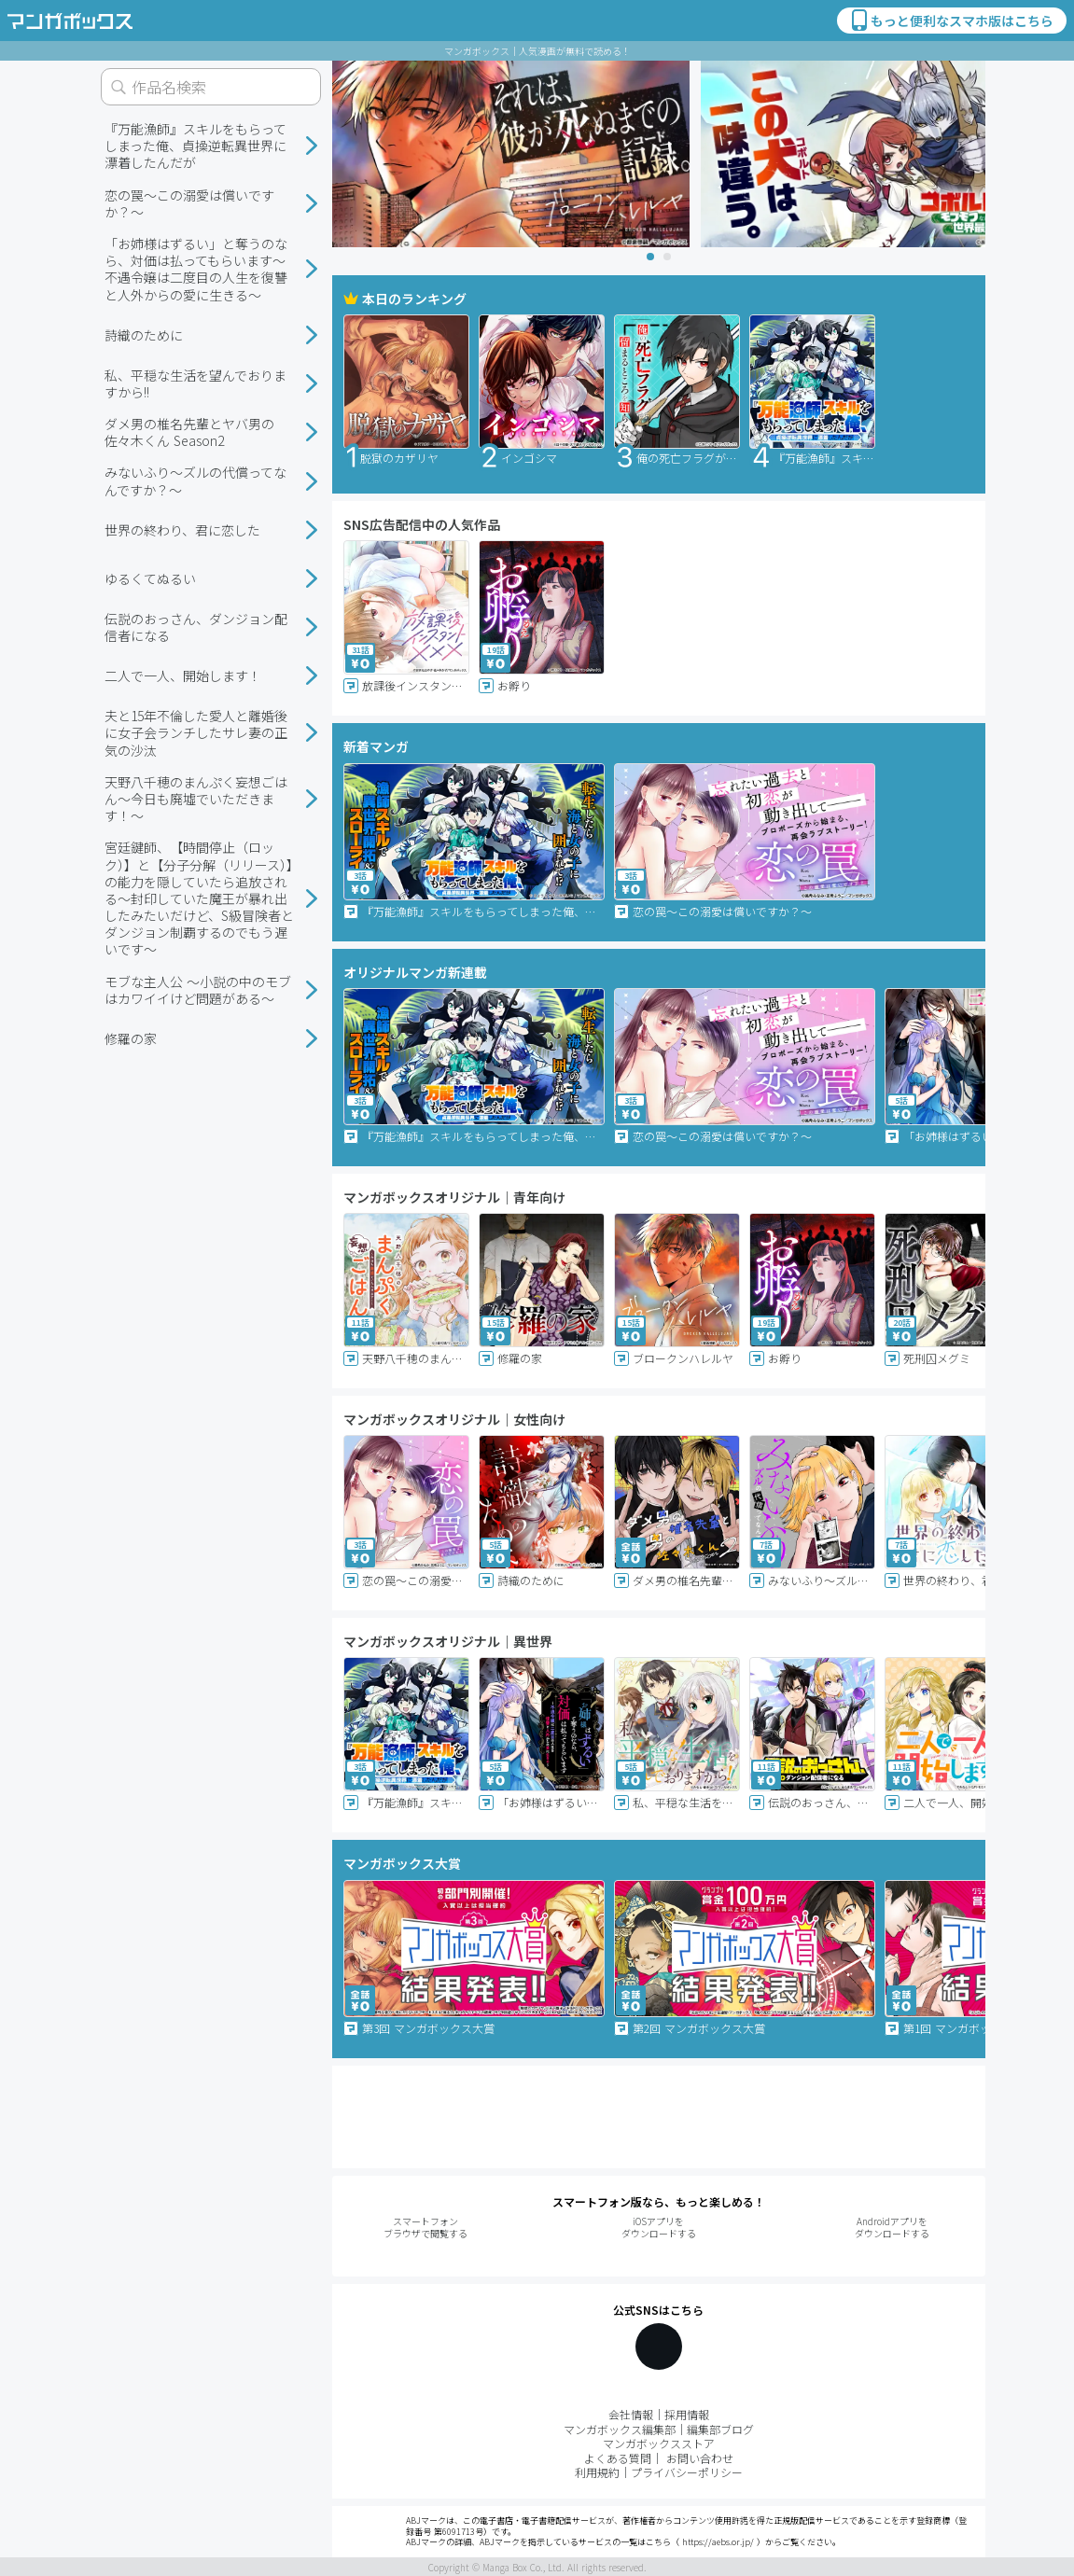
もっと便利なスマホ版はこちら (950, 20)
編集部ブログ (720, 2429)
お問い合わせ (699, 2458)
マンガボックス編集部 (620, 2429)
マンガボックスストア (659, 2443)
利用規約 (597, 2472)
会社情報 (630, 2414)
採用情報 (686, 2414)
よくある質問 (617, 2458)
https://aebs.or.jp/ (718, 2542)
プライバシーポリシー (687, 2472)
